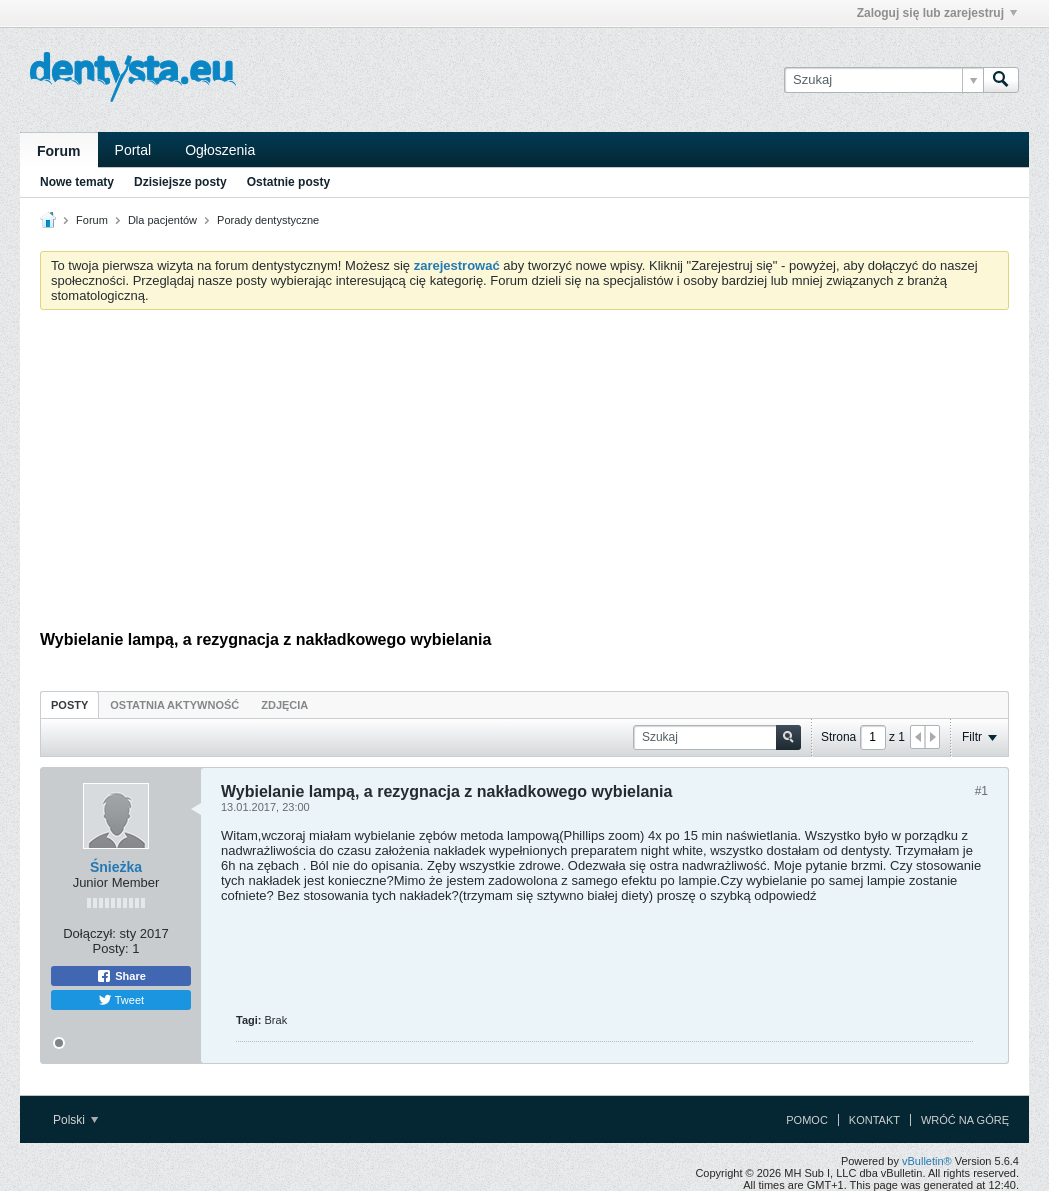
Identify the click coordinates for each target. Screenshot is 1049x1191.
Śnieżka (116, 867)
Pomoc (807, 1120)
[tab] (69, 704)
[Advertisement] (524, 475)
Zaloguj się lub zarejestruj (937, 13)
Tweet (121, 1000)
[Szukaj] (883, 80)
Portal (133, 150)
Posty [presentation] (69, 705)
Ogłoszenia (220, 150)
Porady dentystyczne (268, 220)
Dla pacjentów (162, 220)
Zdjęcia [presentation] (284, 705)
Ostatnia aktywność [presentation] (174, 705)
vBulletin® (927, 1161)
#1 (981, 791)
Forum (59, 151)
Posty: (111, 948)
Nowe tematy (77, 182)
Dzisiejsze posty (180, 182)
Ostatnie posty (288, 182)
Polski (75, 1120)
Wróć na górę (965, 1120)
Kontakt (874, 1120)
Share (121, 976)
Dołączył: (89, 933)
